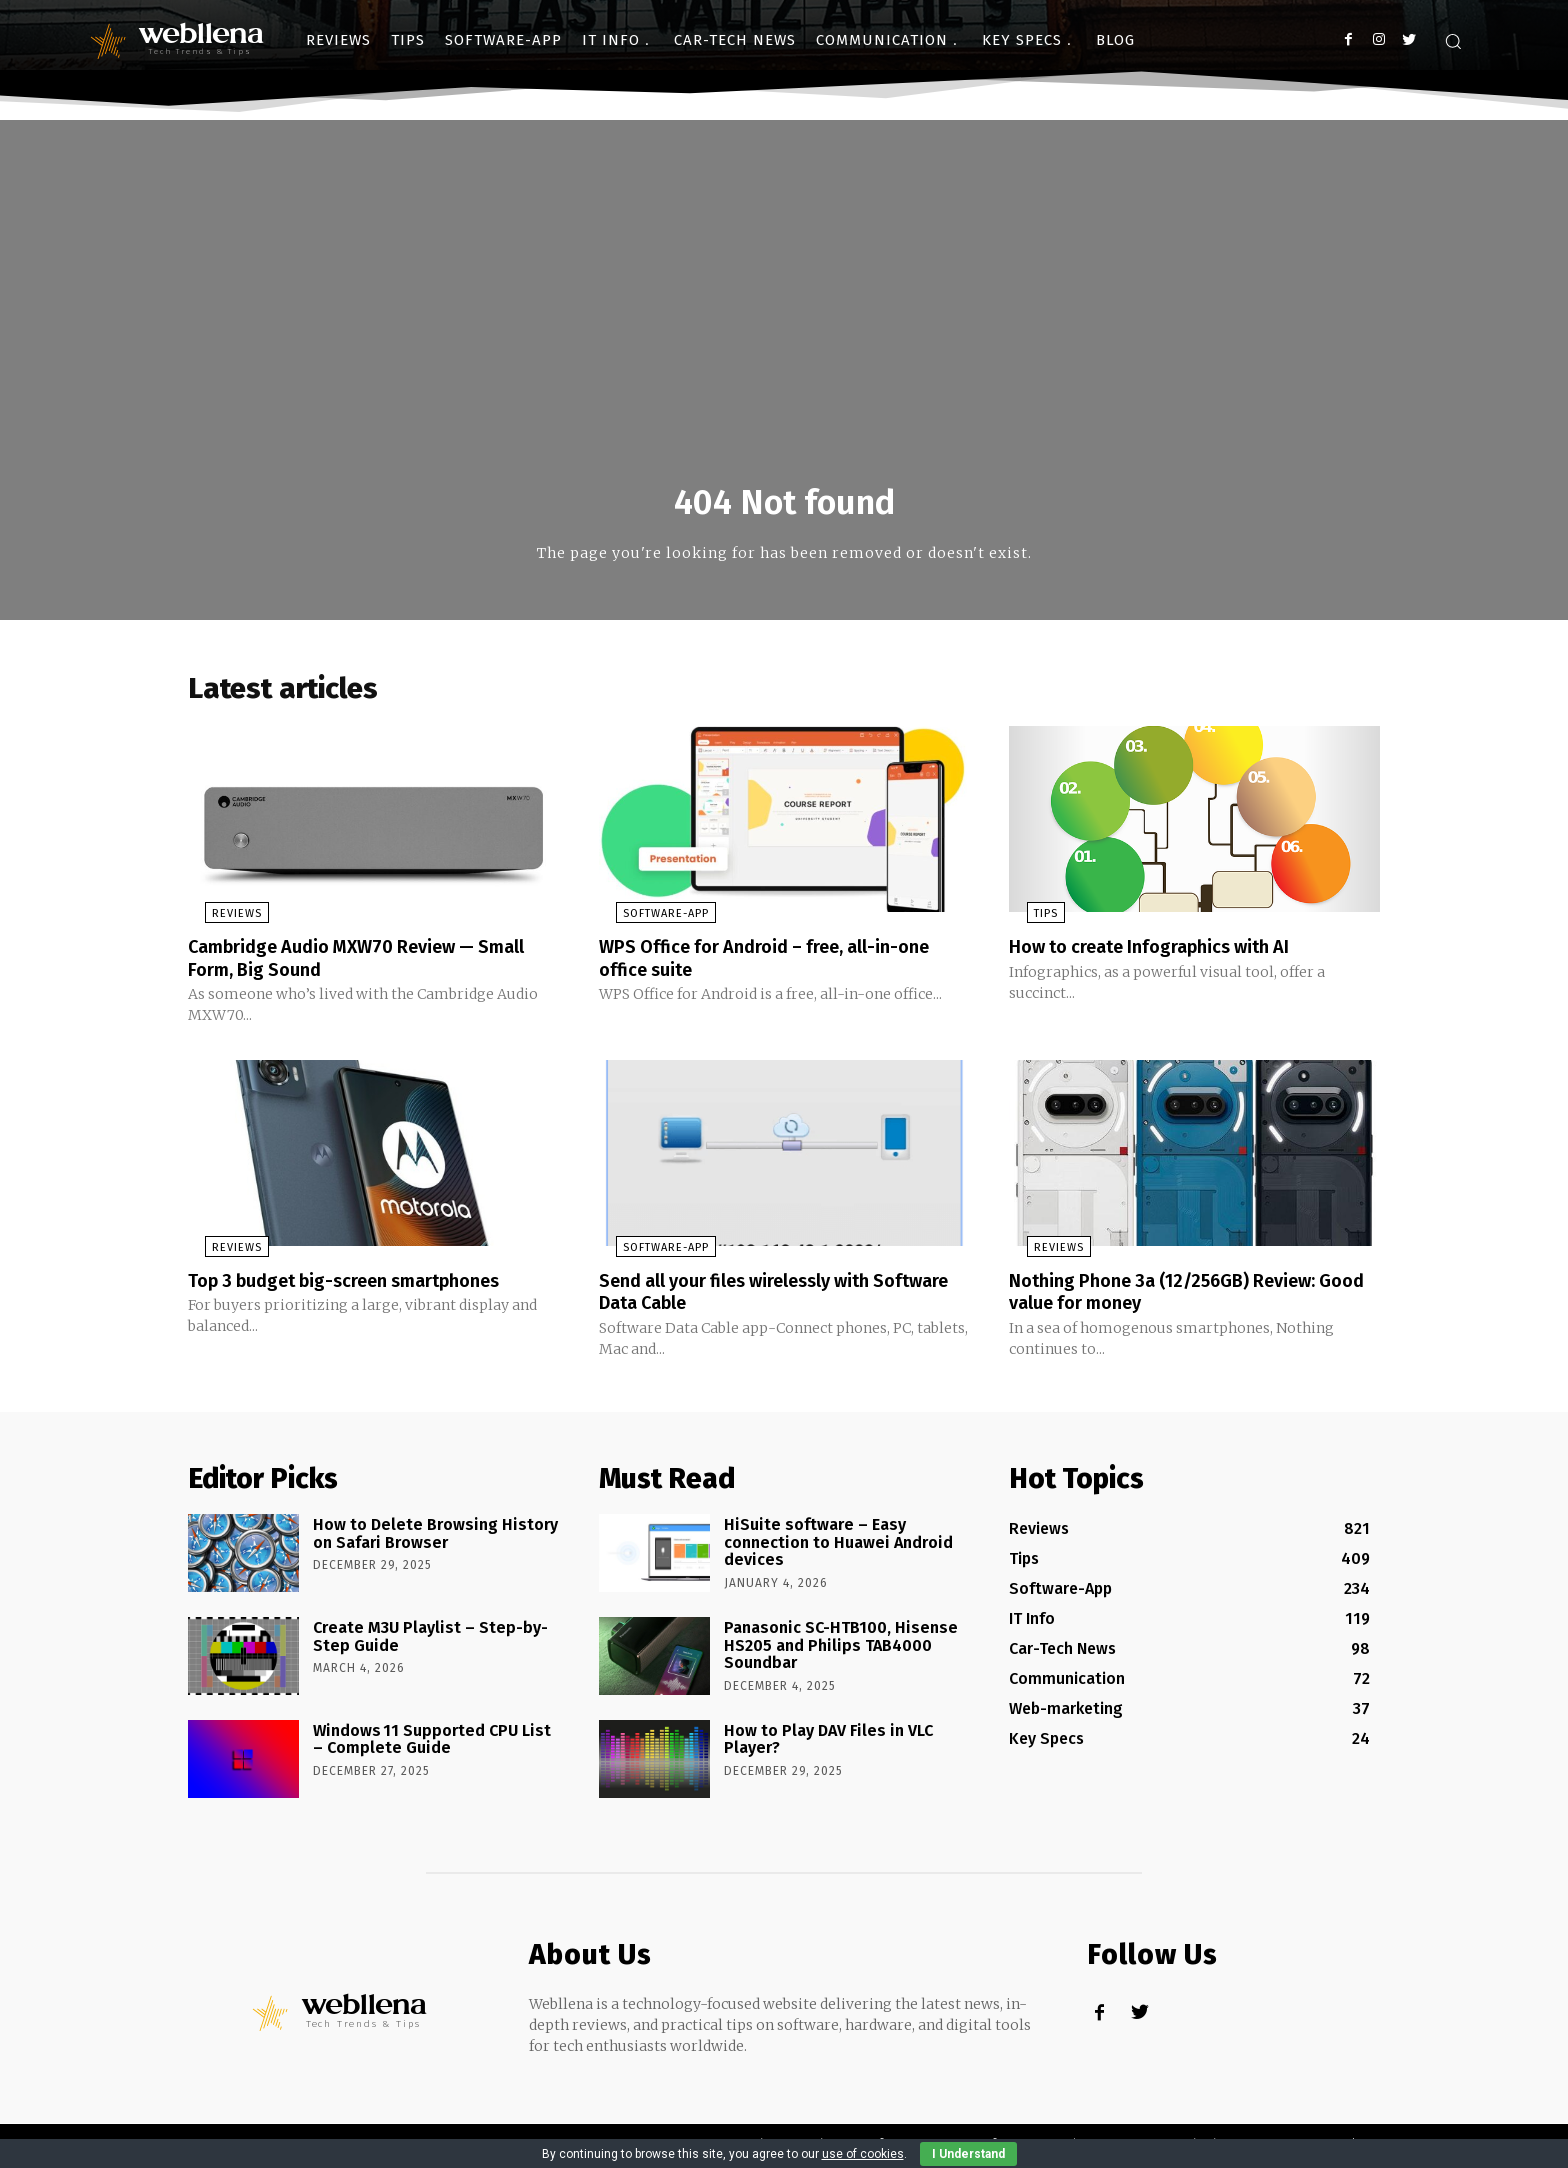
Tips (1028, 920)
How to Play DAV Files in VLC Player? (828, 1743)
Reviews (220, 920)
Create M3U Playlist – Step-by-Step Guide (430, 1640)
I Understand (968, 2154)
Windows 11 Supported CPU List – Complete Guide (432, 1743)
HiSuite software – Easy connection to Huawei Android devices (838, 1546)
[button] (1453, 41)
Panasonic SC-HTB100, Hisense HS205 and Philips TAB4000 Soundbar (841, 1649)
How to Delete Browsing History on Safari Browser (435, 1537)
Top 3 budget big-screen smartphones (363, 1285)
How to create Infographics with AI (1165, 953)
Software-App (649, 920)
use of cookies (863, 2154)
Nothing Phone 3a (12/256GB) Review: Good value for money (1179, 1296)
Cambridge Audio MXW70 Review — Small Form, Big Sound (349, 964)
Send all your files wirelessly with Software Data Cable (753, 1296)
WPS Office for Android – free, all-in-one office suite (782, 964)
